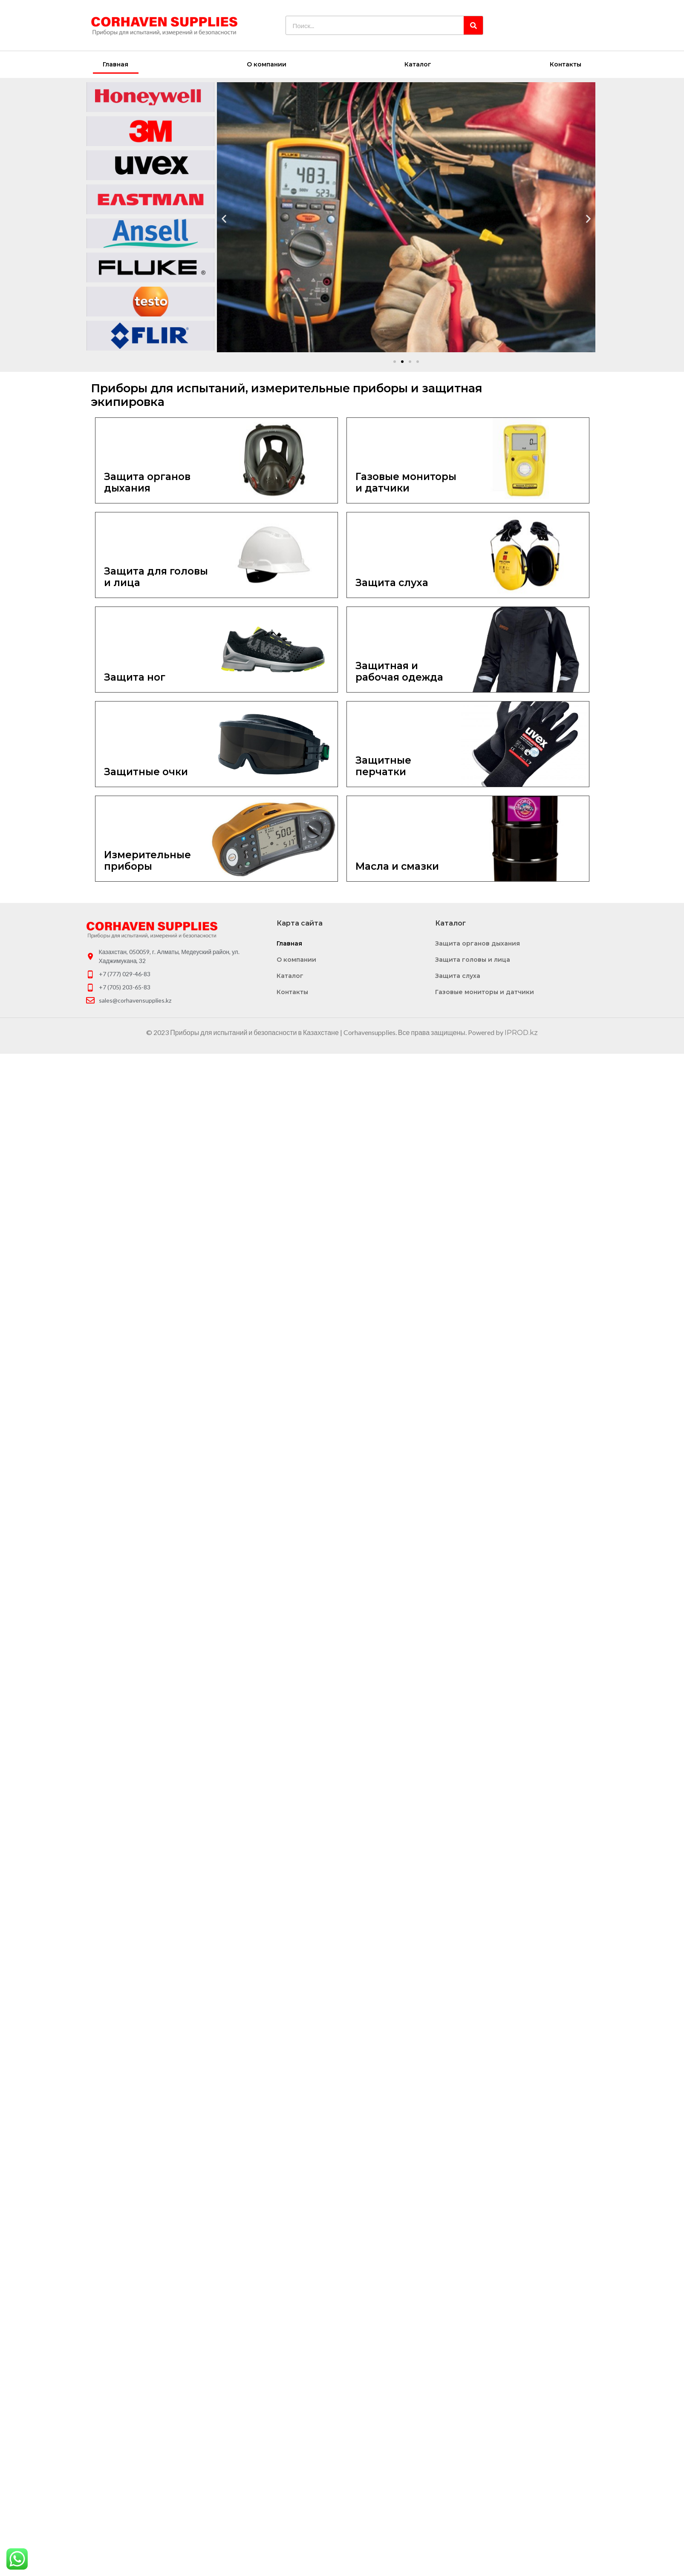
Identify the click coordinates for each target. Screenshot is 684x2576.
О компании (266, 64)
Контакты (565, 64)
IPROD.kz (521, 1033)
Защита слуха (457, 976)
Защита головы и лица (472, 959)
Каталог (417, 64)
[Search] (473, 25)
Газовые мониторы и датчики (484, 992)
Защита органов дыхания (477, 943)
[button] (394, 361)
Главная (115, 64)
